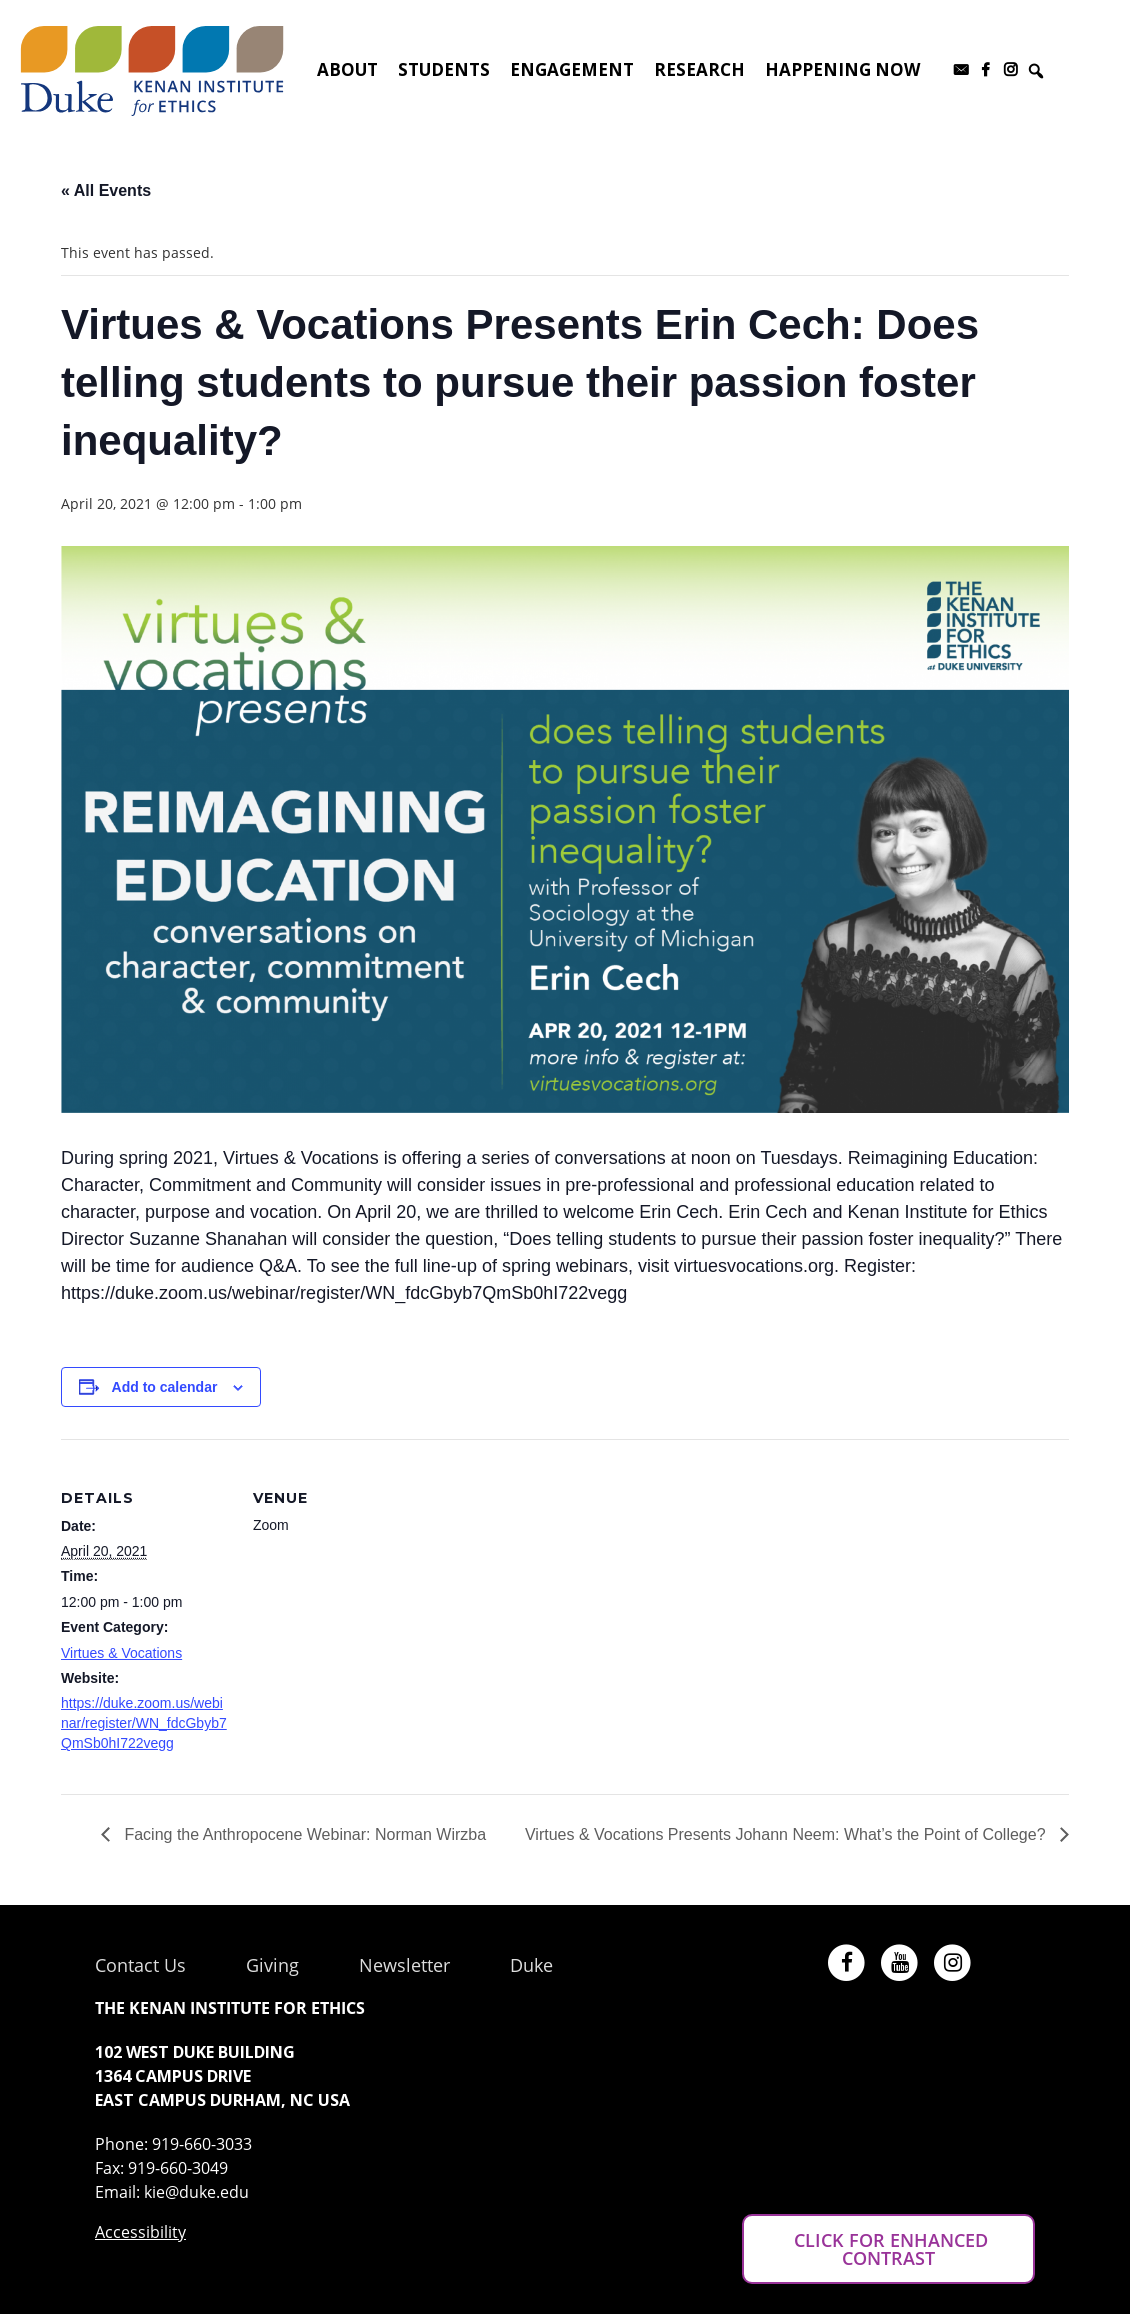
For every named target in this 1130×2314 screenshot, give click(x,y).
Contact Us (140, 1965)
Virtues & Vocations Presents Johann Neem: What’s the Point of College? (787, 1834)
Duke (531, 1965)
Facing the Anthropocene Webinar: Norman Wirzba (303, 1834)
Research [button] (699, 69)
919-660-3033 (202, 2144)
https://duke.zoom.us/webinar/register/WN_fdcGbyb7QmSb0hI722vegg (144, 1723)
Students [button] (444, 69)
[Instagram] (1010, 70)
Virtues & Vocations (121, 1653)
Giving (272, 1965)
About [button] (347, 69)
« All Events (106, 190)
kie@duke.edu (196, 2192)
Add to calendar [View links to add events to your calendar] (165, 1387)
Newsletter (404, 1965)
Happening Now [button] (842, 69)
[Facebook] (985, 70)
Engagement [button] (572, 69)
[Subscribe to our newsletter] (960, 70)
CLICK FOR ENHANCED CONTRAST (888, 2249)
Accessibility (140, 2232)
